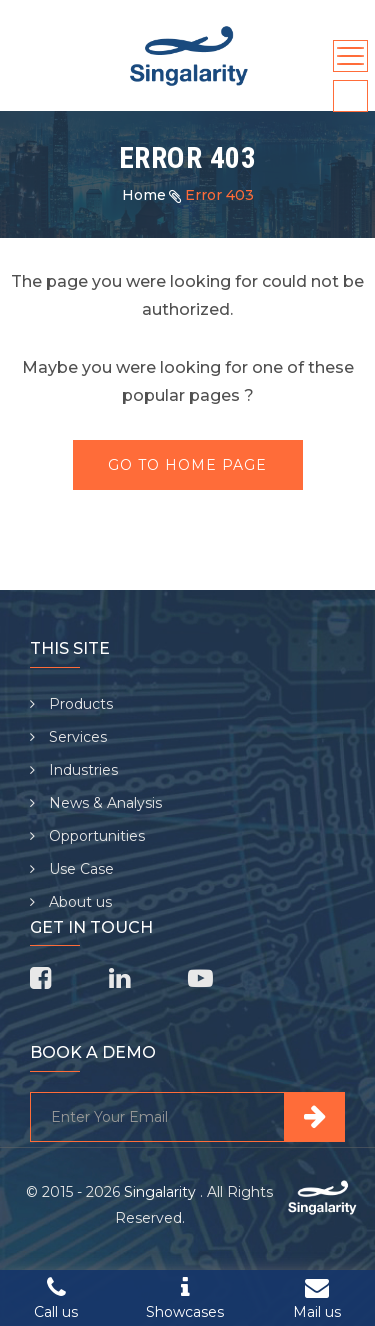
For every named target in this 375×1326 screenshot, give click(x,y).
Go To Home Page (187, 465)
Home (144, 195)
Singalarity (162, 1192)
